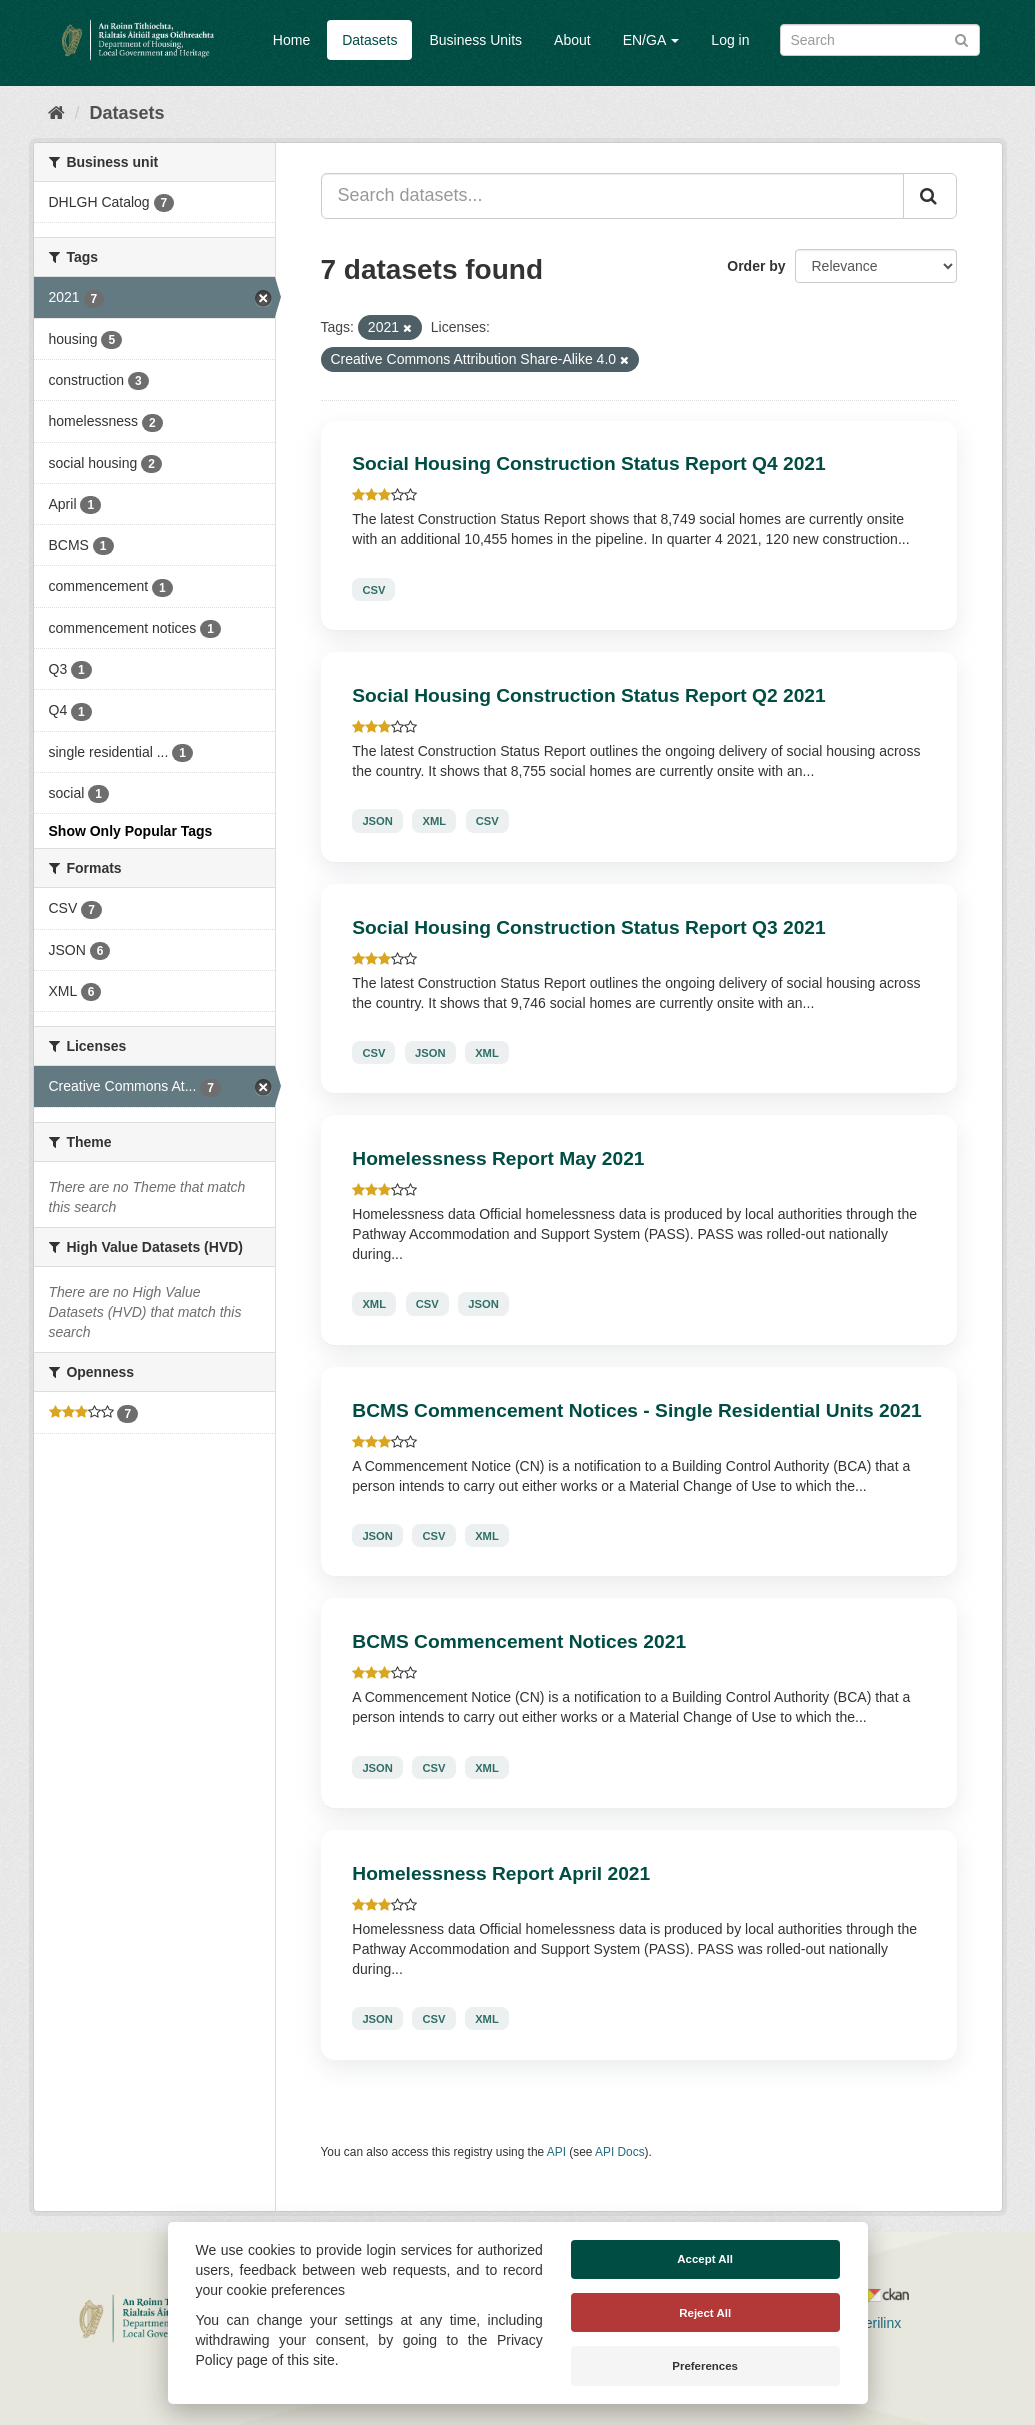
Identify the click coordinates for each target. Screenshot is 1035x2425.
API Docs (620, 2152)
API (556, 2152)
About (572, 40)
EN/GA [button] (651, 40)
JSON (377, 821)
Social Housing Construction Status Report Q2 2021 (588, 695)
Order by (756, 266)
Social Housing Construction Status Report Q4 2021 (588, 463)
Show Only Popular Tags (131, 831)
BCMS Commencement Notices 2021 (519, 1641)
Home (291, 40)
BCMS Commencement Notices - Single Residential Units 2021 (636, 1410)
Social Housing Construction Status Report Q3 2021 (588, 927)
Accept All (705, 2259)
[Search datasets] (880, 40)
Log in (730, 40)
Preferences (705, 2366)
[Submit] (961, 38)
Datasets (369, 40)
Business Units (475, 40)
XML (434, 821)
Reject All (705, 2313)
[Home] (56, 113)
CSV (373, 589)
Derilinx (869, 2323)
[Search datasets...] (612, 196)
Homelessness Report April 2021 (501, 1873)
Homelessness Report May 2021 (498, 1158)
